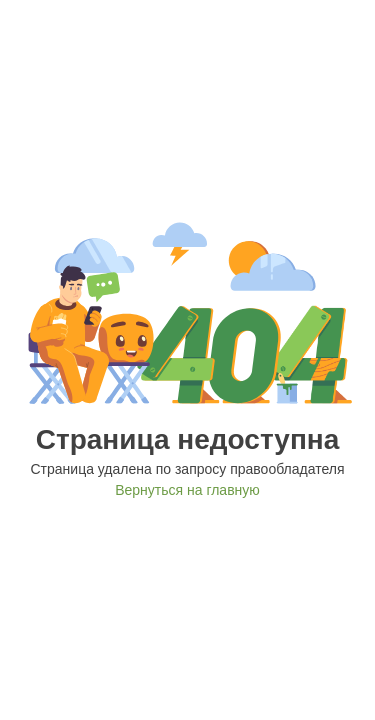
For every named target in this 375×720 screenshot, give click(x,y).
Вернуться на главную (187, 490)
